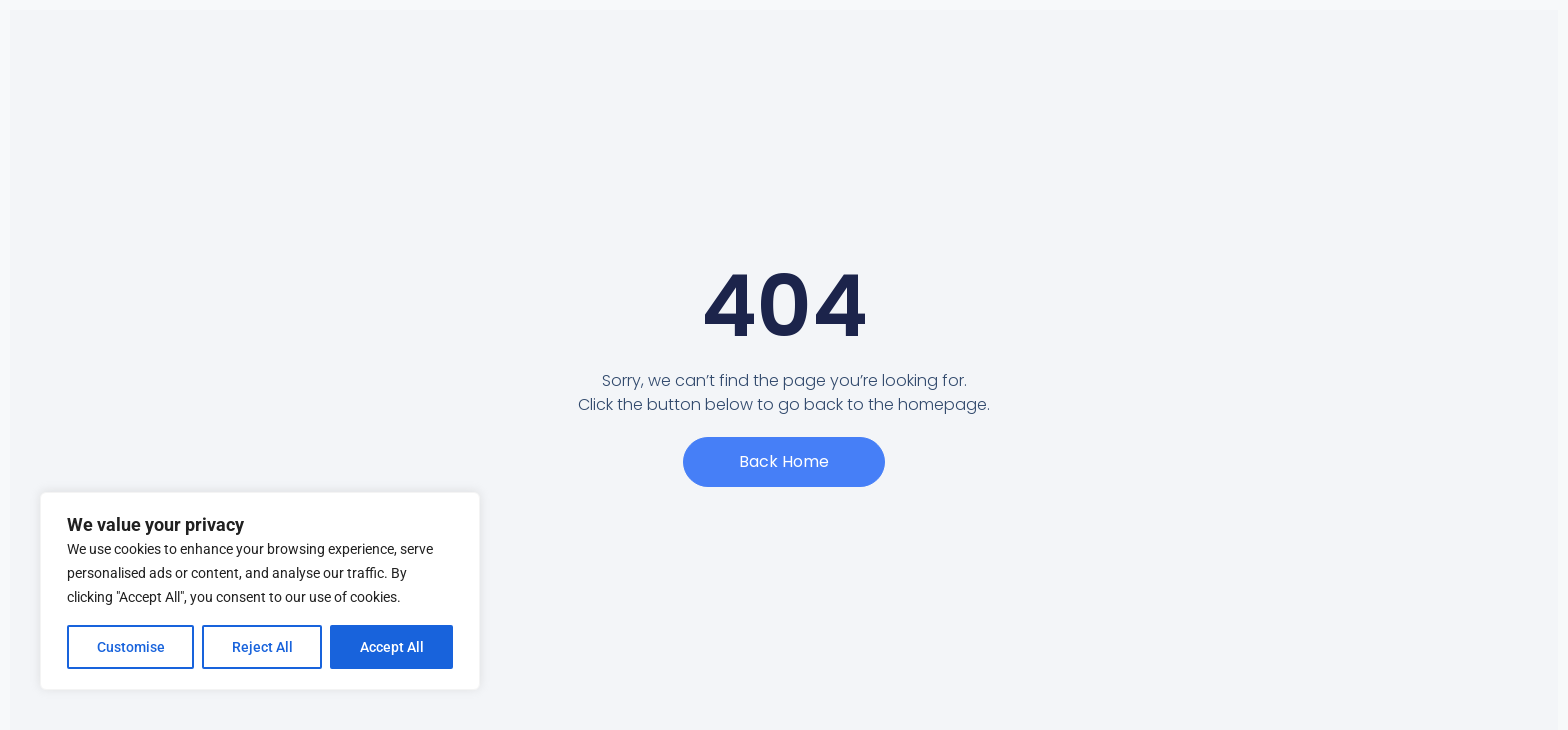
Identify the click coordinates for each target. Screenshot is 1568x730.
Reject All (262, 647)
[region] (260, 591)
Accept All (392, 647)
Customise (131, 647)
